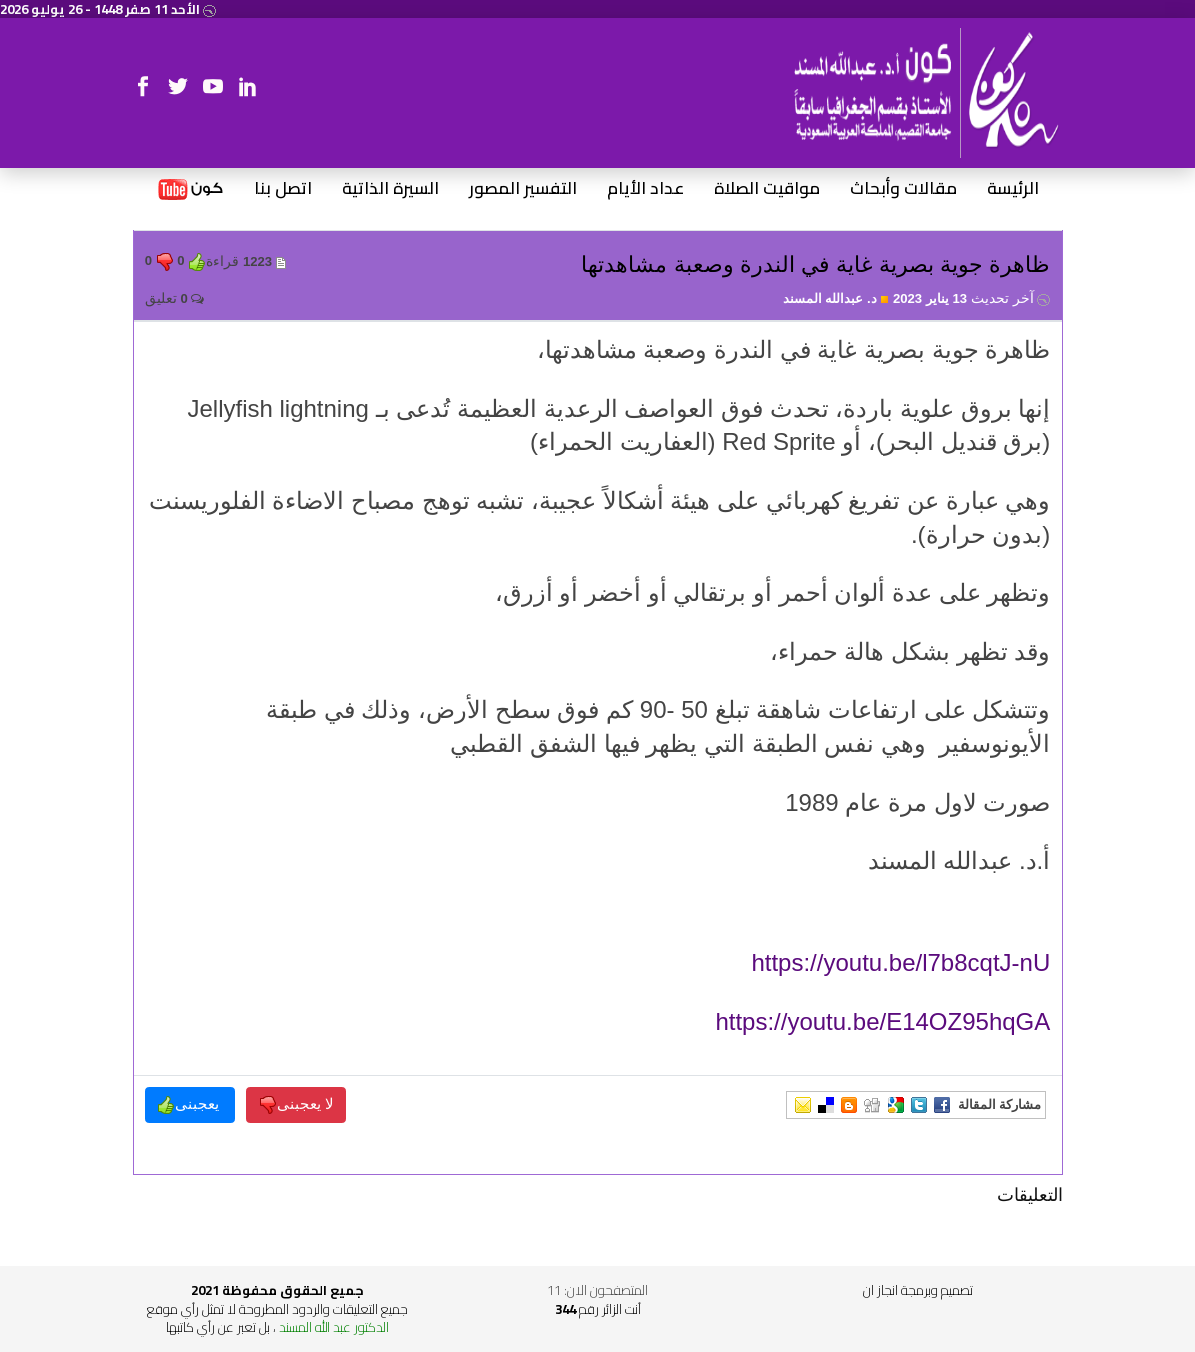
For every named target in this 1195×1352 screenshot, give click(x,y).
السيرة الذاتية (390, 189)
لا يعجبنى (296, 1104)
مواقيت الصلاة (767, 189)
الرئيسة (1013, 189)
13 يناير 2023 (971, 298)
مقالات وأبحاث (903, 189)
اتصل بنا (283, 189)
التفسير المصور (523, 189)
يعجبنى (190, 1104)
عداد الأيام (645, 189)
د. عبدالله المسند (836, 298)
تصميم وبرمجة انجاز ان (918, 1290)
